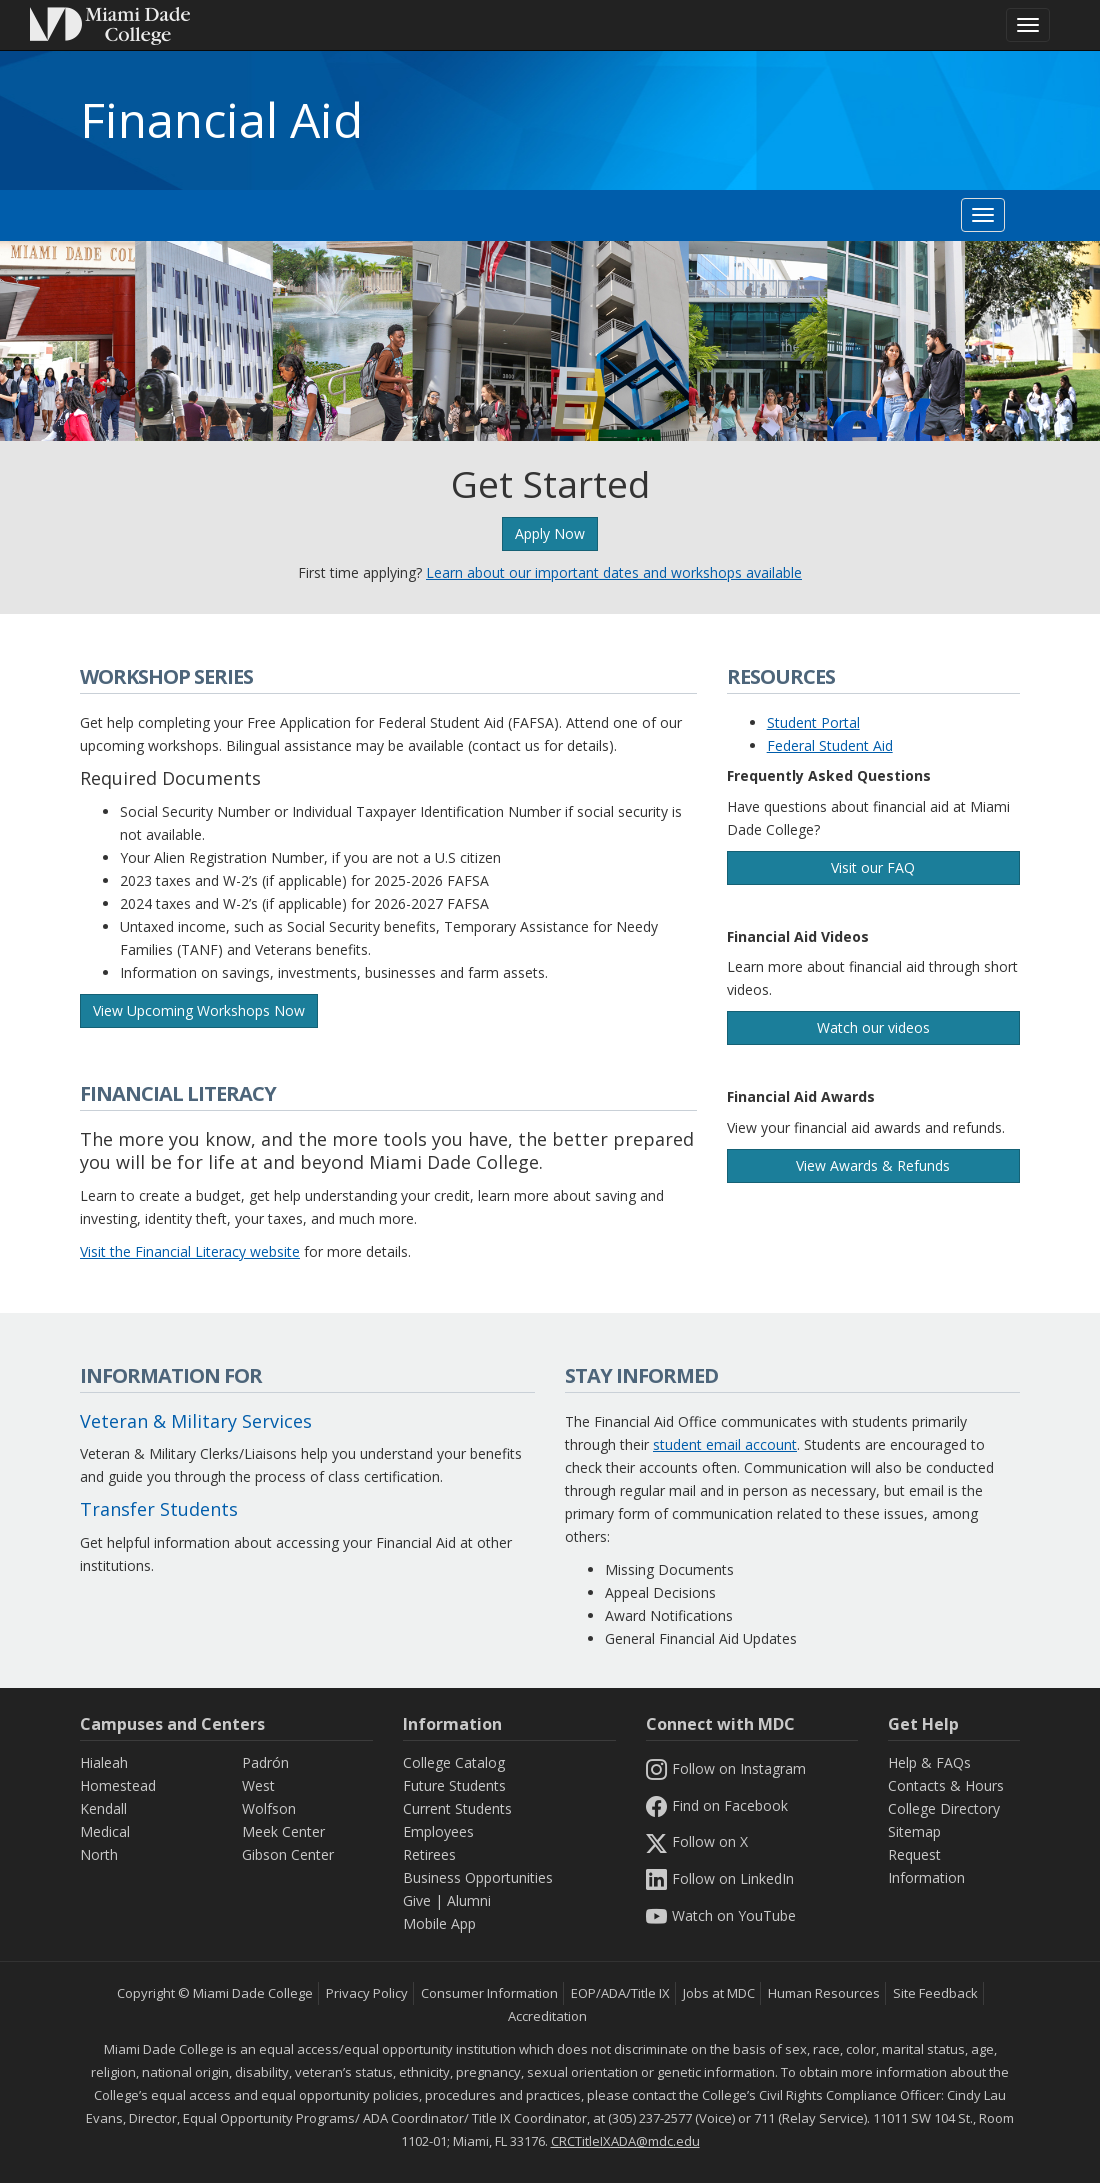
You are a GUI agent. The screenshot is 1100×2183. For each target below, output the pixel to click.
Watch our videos (873, 1027)
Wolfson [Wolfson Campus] (269, 1808)
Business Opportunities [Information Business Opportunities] (478, 1877)
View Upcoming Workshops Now (199, 1010)
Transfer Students (159, 1509)
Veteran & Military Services (196, 1421)
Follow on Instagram (726, 1768)
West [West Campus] (258, 1785)
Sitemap (914, 1831)
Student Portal (813, 722)
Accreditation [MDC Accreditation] (547, 2016)
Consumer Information (489, 1993)
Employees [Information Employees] (438, 1831)
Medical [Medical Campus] (105, 1831)
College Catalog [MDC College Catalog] (454, 1762)
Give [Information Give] (417, 1900)
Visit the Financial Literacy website (190, 1251)
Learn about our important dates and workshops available (614, 572)
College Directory (944, 1808)
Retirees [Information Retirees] (429, 1854)
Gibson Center (288, 1854)
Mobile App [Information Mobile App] (439, 1923)
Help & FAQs (929, 1762)
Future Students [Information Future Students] (454, 1785)
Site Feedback (935, 1993)
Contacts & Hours (946, 1785)
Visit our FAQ (873, 867)
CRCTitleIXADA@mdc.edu (625, 2141)
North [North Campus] (99, 1854)
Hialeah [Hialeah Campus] (104, 1762)
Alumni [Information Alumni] (469, 1900)
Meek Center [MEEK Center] (283, 1831)
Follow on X (697, 1841)
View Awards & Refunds (873, 1165)
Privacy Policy (367, 1993)
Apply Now (550, 533)
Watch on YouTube (721, 1915)
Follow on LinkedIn (720, 1878)
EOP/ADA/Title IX (620, 1993)
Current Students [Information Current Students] (457, 1808)
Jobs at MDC (719, 1993)
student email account (725, 1444)
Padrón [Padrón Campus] (265, 1762)
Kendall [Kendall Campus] (103, 1808)
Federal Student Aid (830, 745)
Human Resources (824, 1993)
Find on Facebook (717, 1805)
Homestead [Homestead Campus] (118, 1785)
